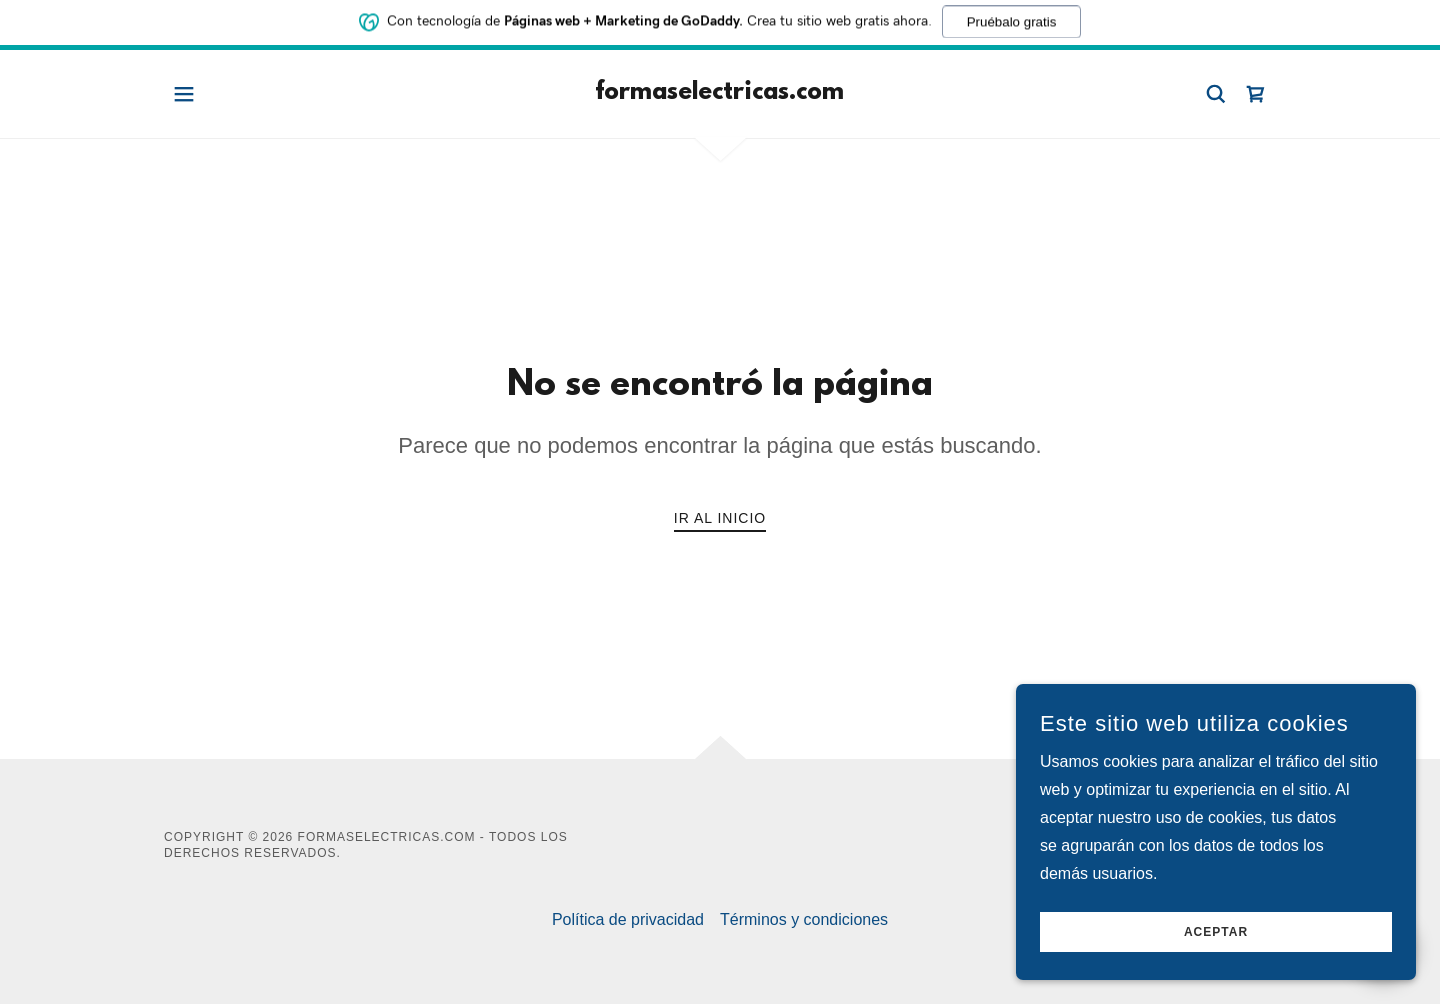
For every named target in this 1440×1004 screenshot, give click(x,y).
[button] (184, 94)
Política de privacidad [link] (628, 919)
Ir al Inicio (720, 518)
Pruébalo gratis (1012, 19)
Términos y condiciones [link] (804, 919)
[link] (719, 93)
